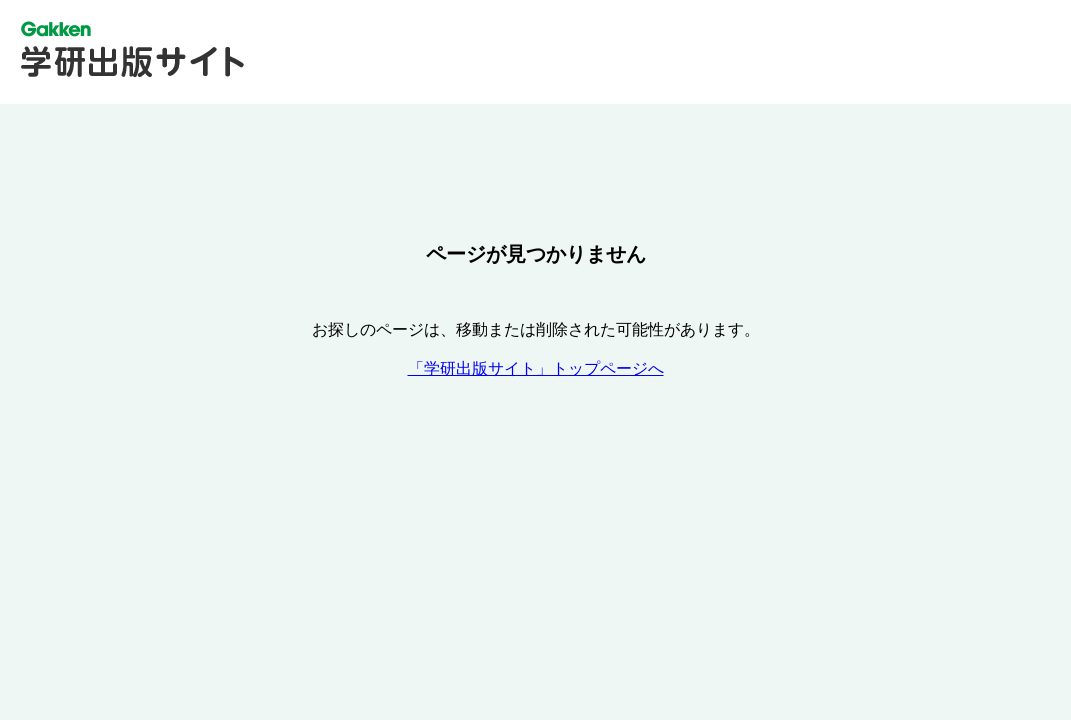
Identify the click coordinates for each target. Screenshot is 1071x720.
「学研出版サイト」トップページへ (536, 368)
